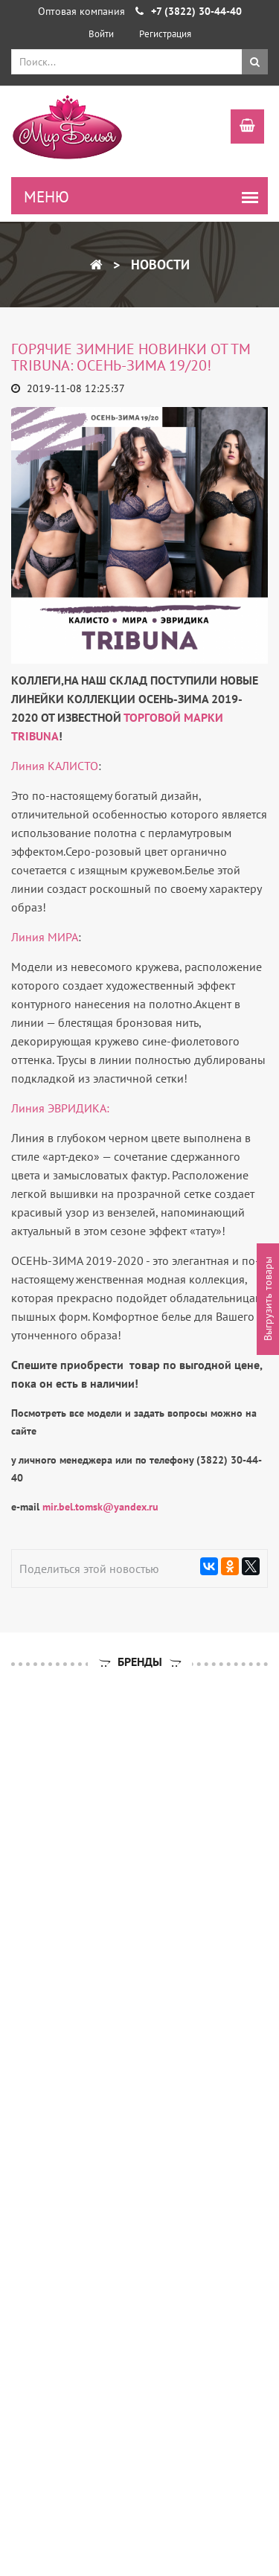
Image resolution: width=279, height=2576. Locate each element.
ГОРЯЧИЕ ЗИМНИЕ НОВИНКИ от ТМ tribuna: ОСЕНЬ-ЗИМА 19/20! (131, 357)
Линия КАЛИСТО (54, 765)
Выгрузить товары (268, 1299)
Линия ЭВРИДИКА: (60, 1107)
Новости (158, 264)
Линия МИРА (44, 936)
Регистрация (165, 34)
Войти (101, 34)
